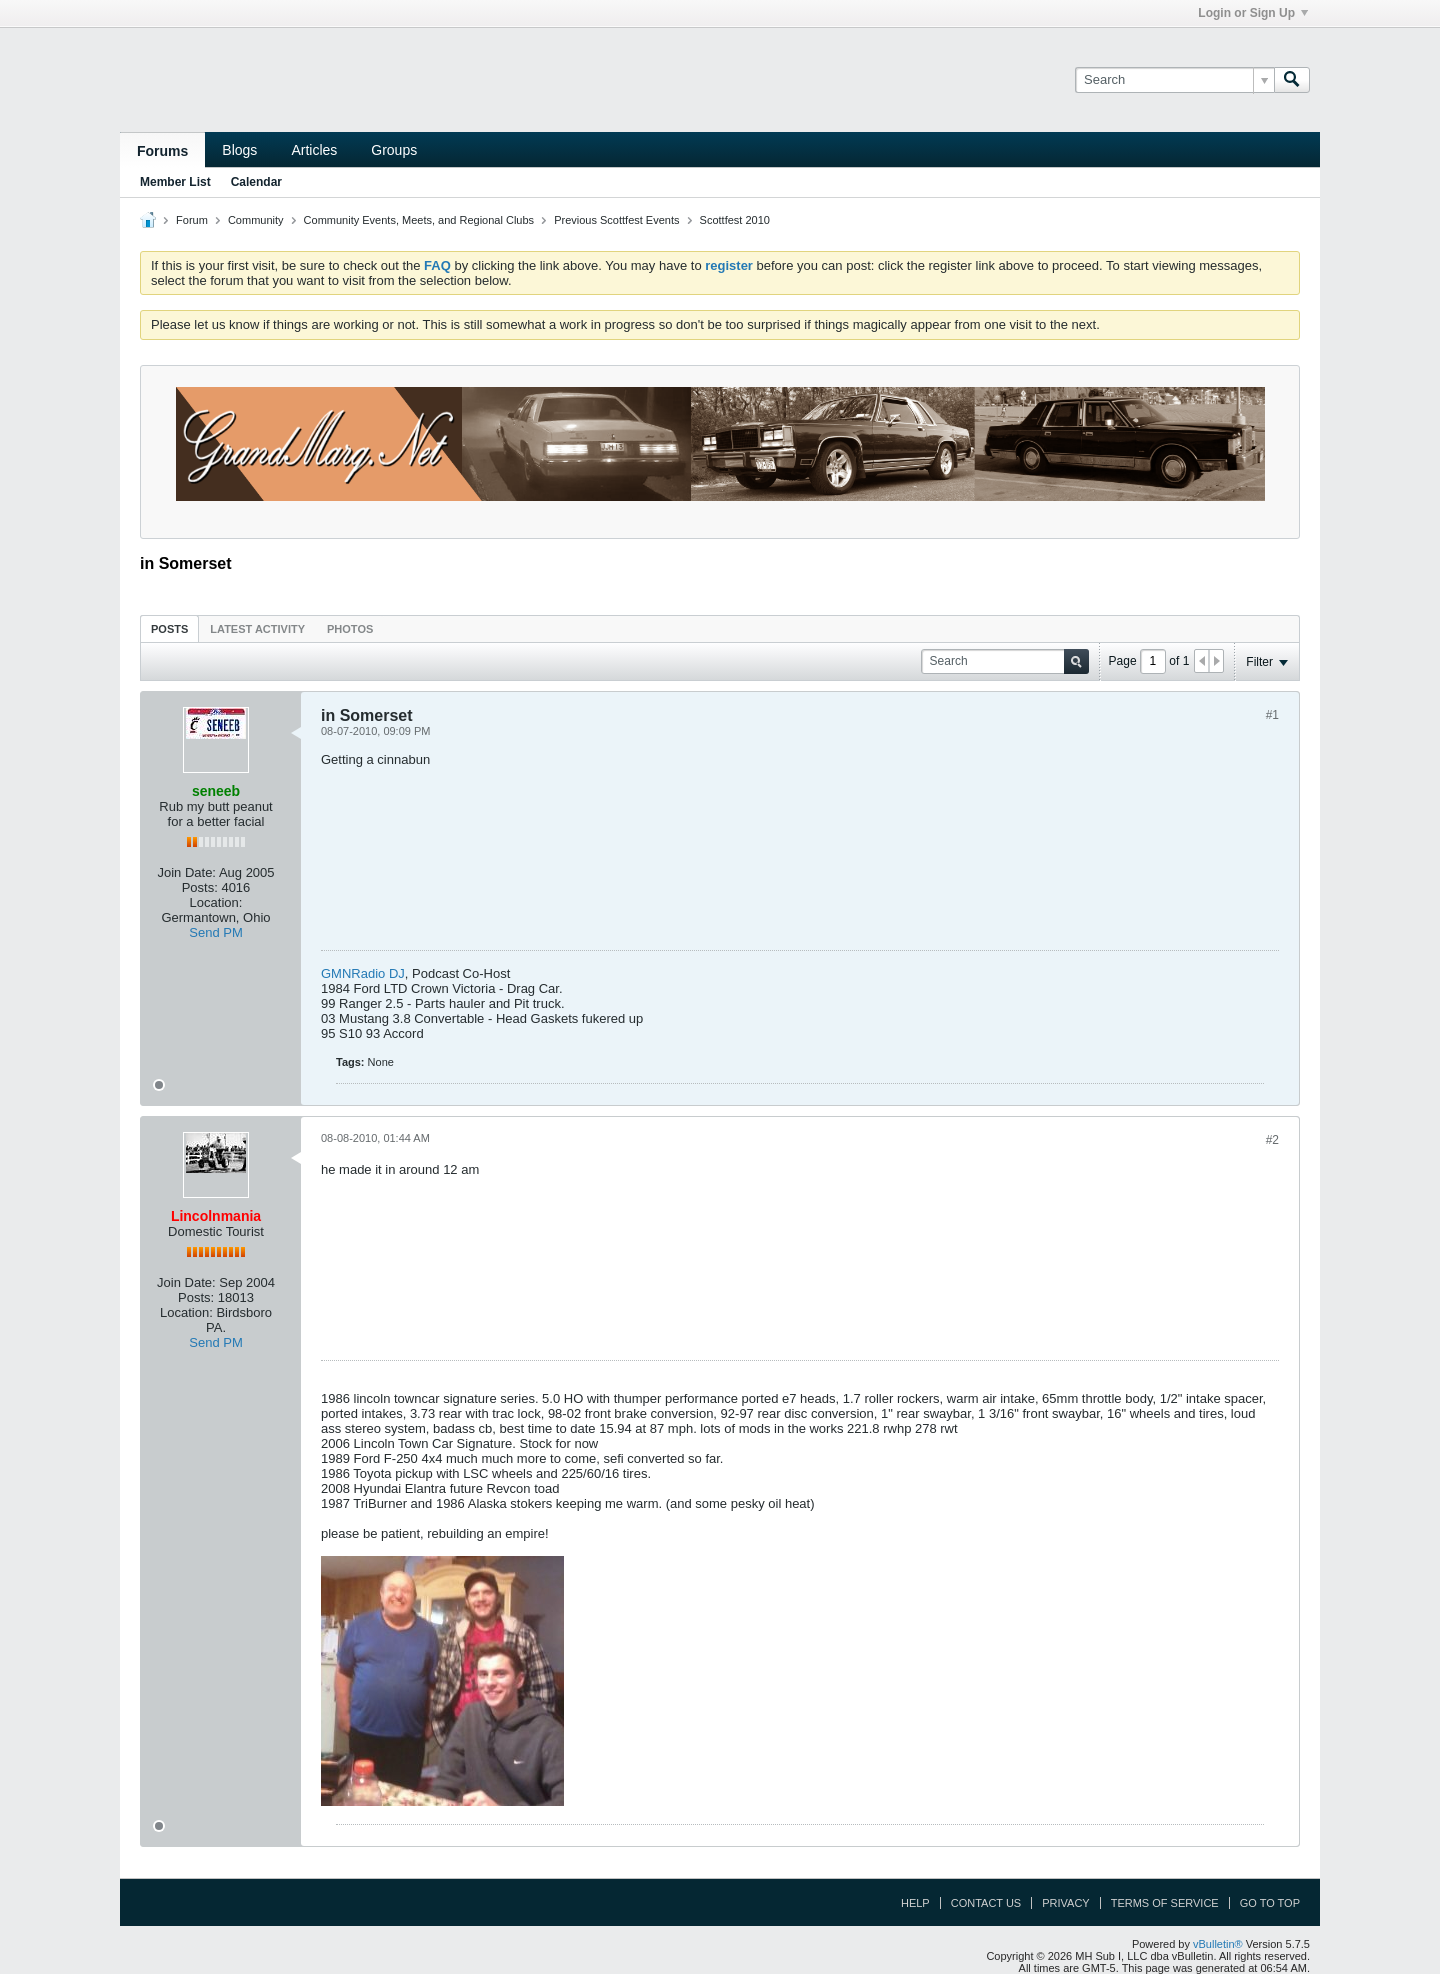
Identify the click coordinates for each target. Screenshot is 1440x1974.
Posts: (200, 887)
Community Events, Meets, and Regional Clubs (419, 220)
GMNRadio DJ (363, 973)
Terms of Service (1165, 1903)
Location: (216, 902)
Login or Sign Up (1253, 13)
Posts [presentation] (169, 629)
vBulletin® (1218, 1944)
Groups (394, 150)
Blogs (239, 150)
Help (915, 1903)
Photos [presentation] (350, 629)
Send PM (215, 932)
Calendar (256, 182)
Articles (314, 150)
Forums (162, 151)
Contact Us (986, 1903)
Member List (175, 182)
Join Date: (186, 872)
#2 (1272, 1140)
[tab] (169, 628)
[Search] (1174, 80)
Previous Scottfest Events (616, 220)
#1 (1272, 715)
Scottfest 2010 (735, 220)
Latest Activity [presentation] (257, 629)
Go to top (1270, 1903)
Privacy (1065, 1903)
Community (256, 220)
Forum (192, 220)
